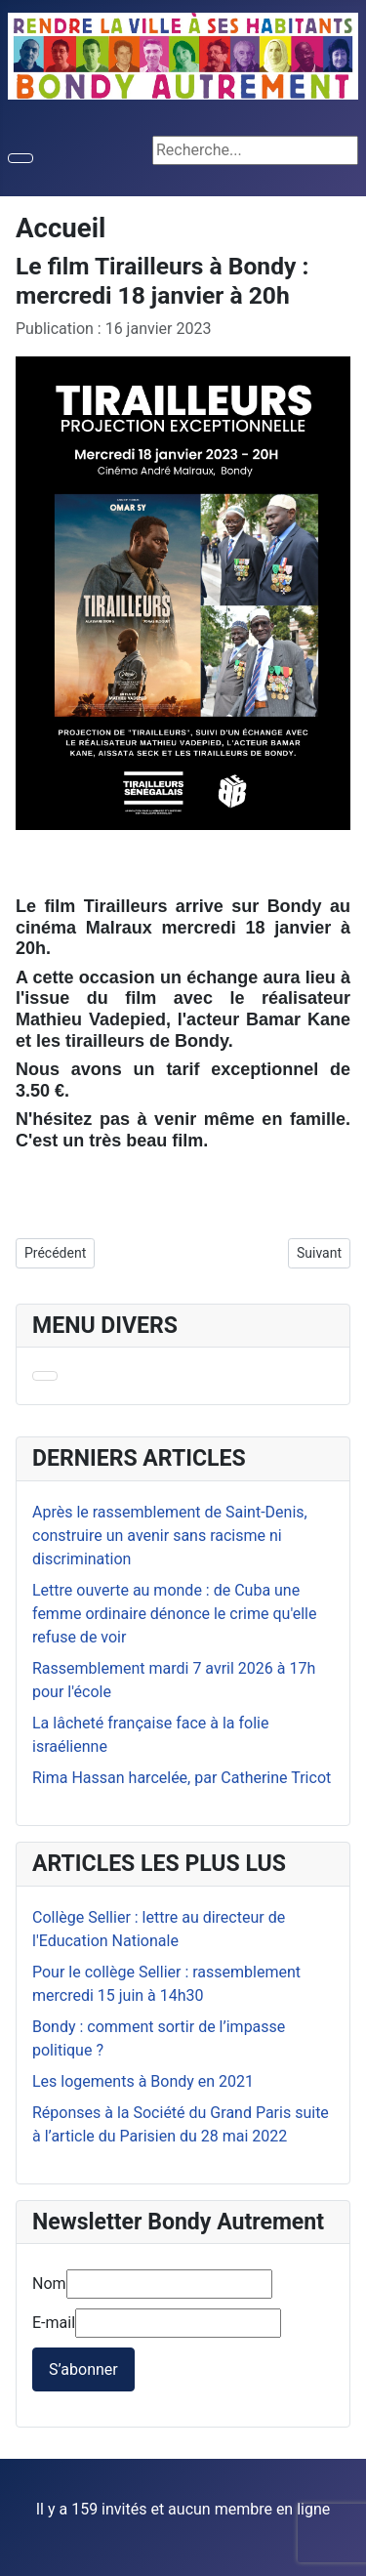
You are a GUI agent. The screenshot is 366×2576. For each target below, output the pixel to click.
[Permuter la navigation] (20, 158)
